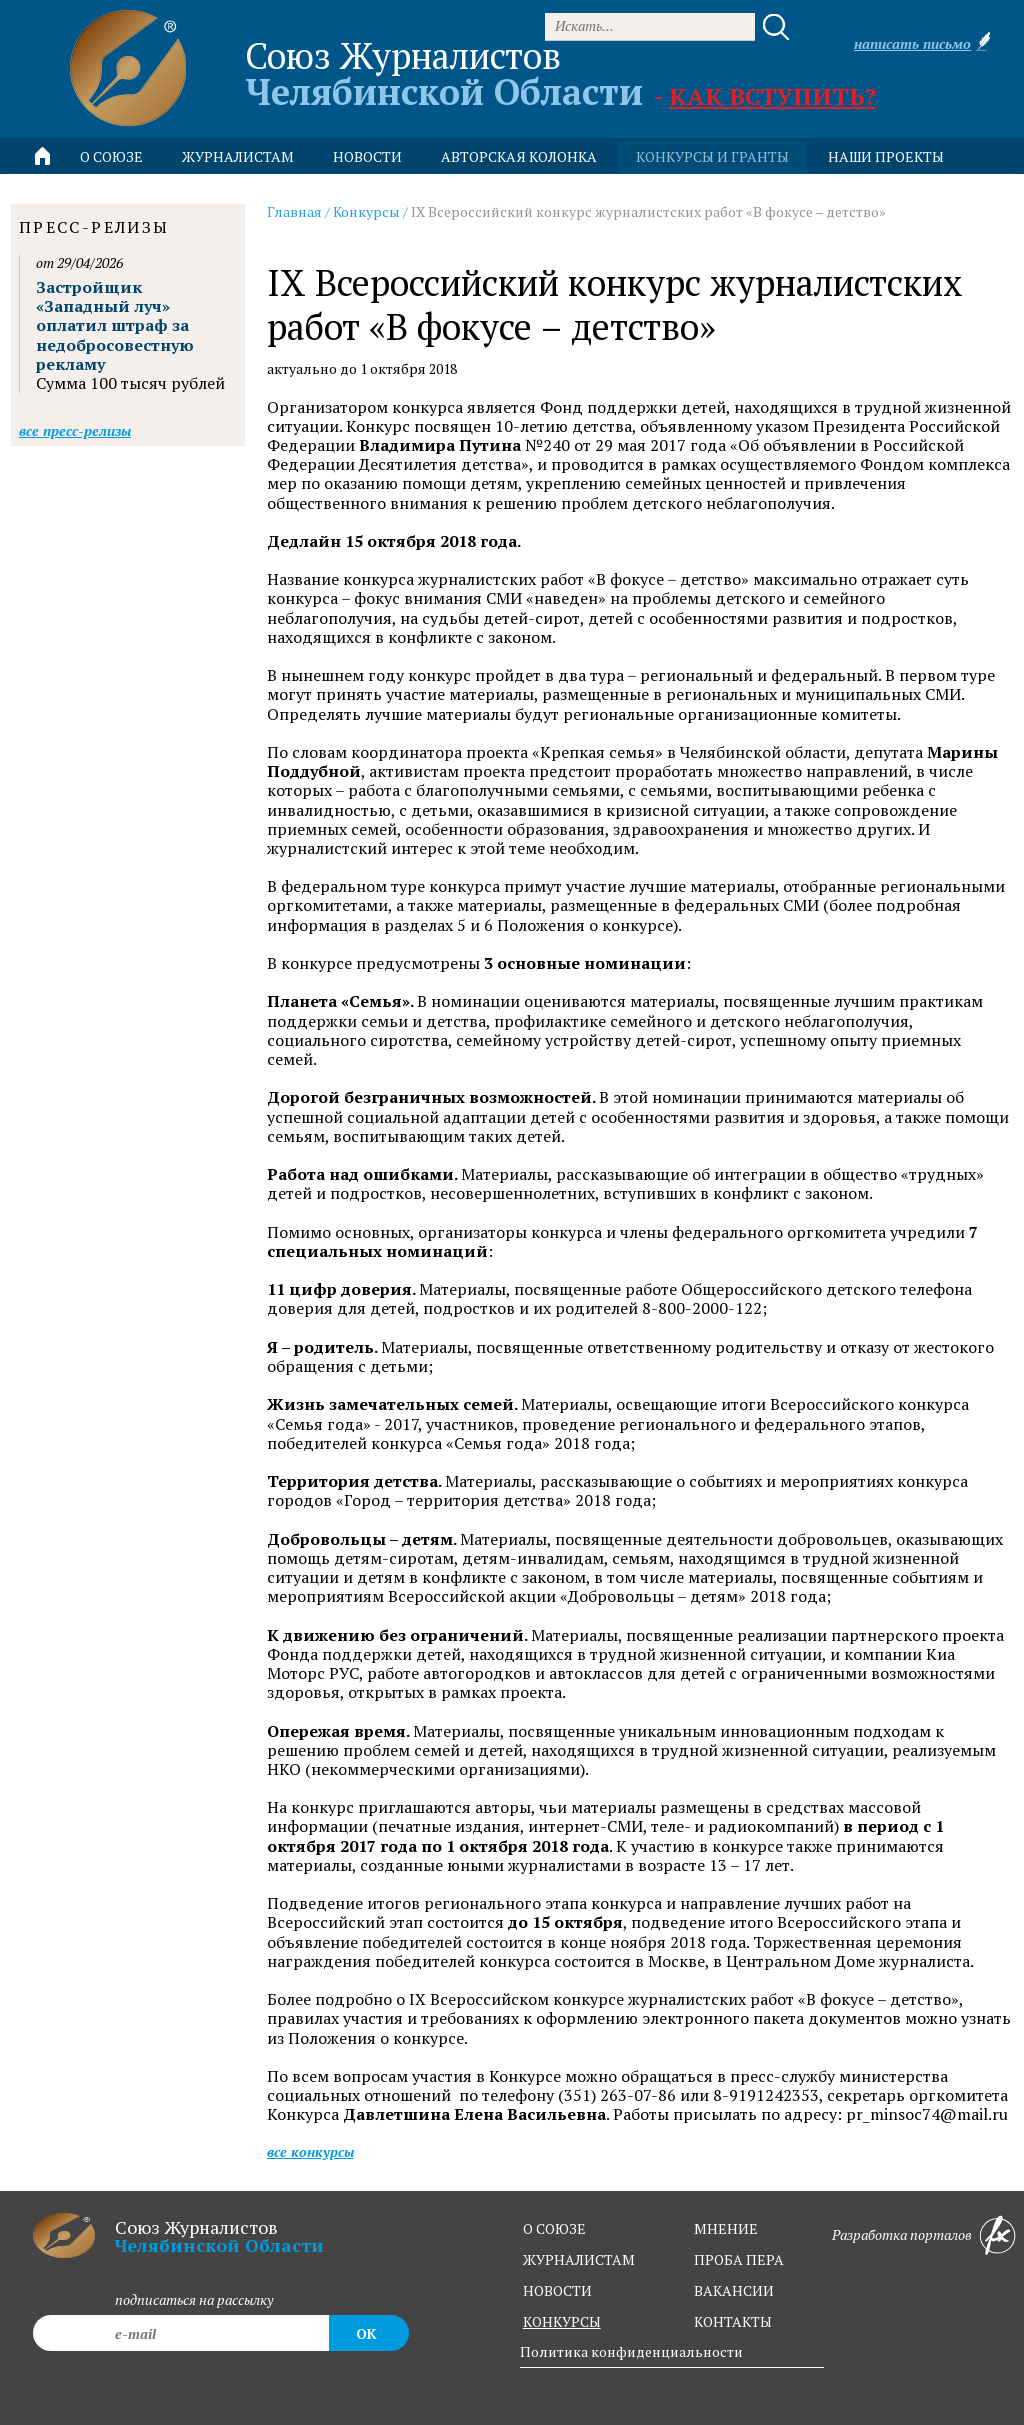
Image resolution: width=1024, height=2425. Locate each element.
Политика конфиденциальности (631, 2351)
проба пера (739, 2259)
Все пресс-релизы (75, 430)
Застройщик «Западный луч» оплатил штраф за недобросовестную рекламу (115, 325)
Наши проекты (886, 156)
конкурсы (562, 2321)
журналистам (579, 2259)
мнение (726, 2228)
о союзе (554, 2228)
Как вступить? (772, 96)
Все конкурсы (310, 2151)
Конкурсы (366, 211)
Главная (294, 211)
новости (367, 156)
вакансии (734, 2290)
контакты (733, 2321)
